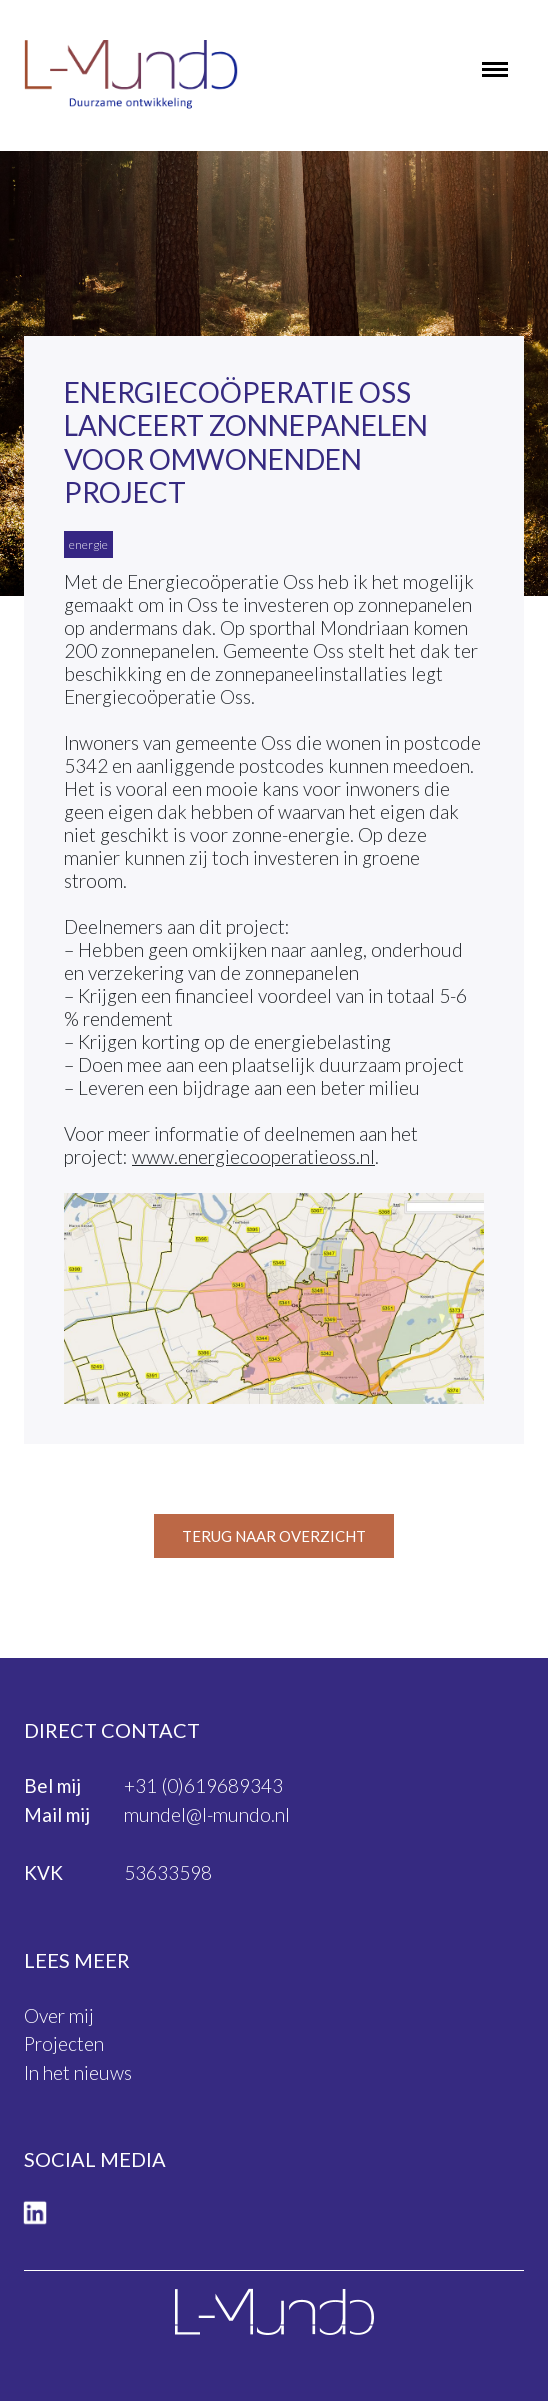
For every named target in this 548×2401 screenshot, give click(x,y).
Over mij (59, 2015)
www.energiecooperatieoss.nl (253, 1156)
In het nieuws (78, 2072)
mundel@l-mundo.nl (207, 1814)
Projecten (64, 2043)
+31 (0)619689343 (203, 1785)
